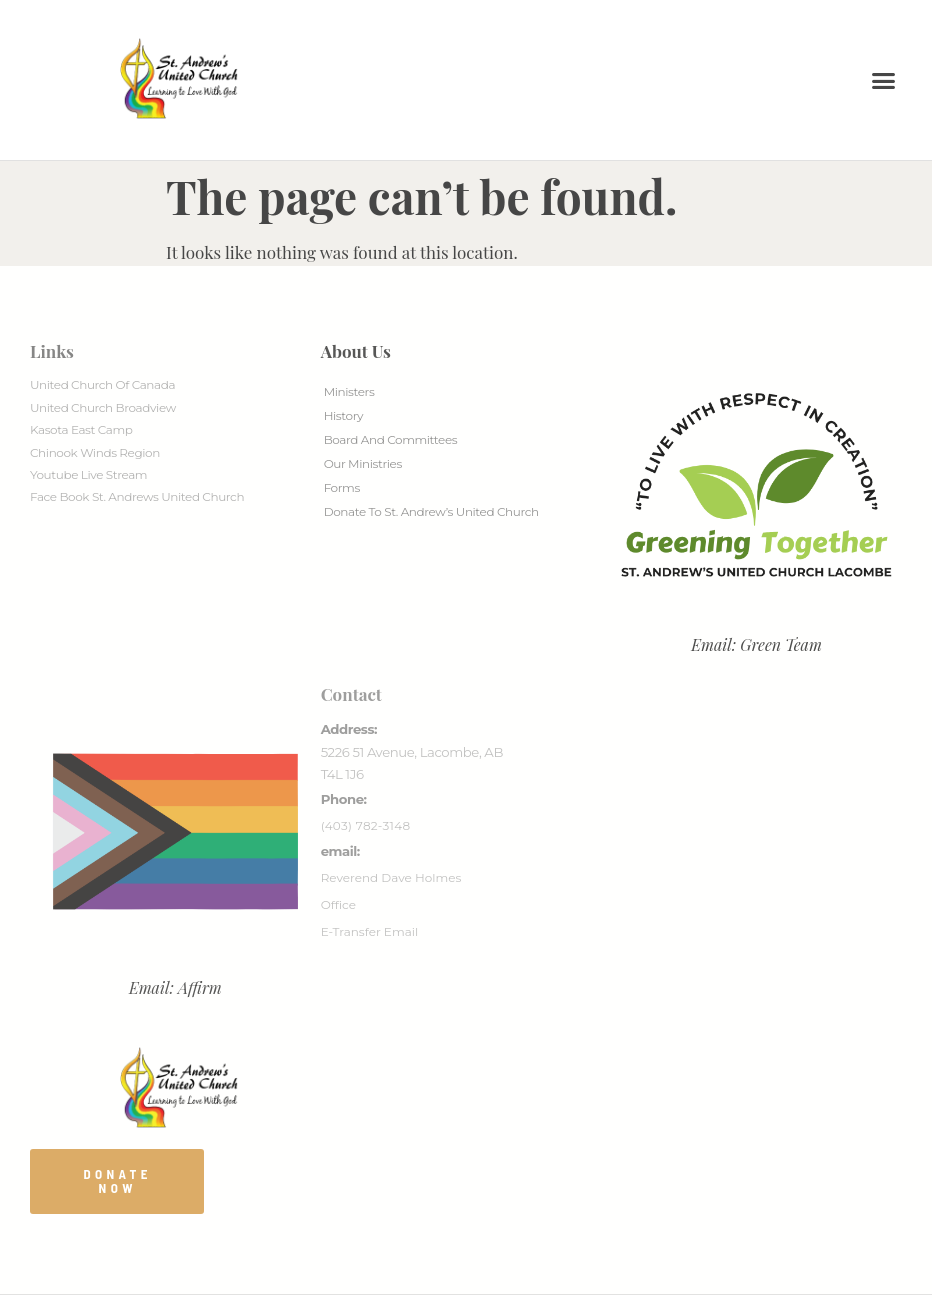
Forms (342, 487)
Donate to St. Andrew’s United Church (431, 511)
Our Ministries (363, 463)
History (343, 415)
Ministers (349, 391)
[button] (884, 80)
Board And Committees (391, 439)
